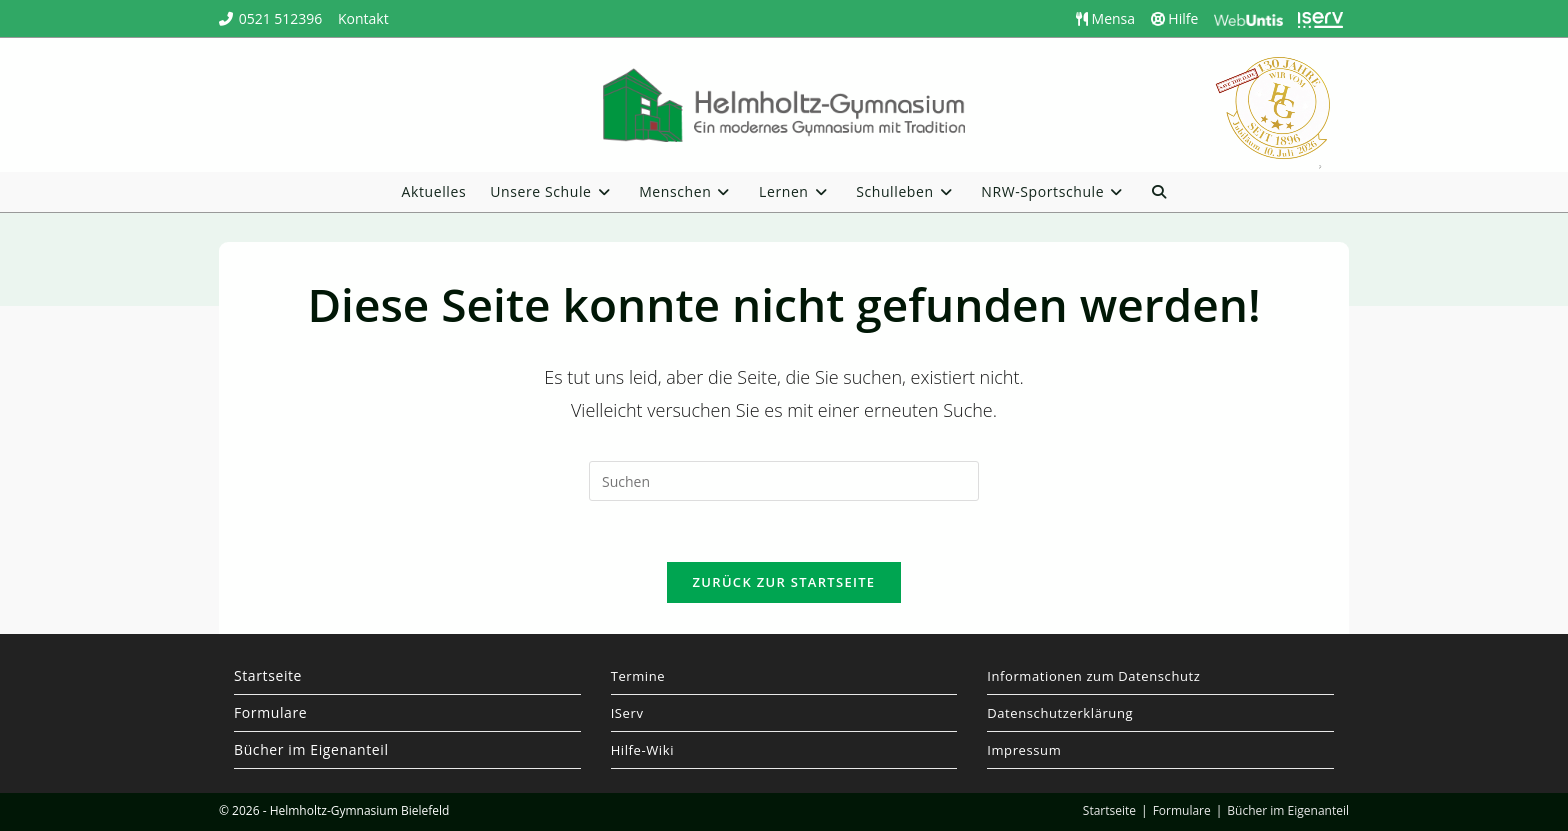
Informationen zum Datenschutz (1093, 676)
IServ (627, 713)
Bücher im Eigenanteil (311, 749)
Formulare (270, 712)
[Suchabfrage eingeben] (784, 481)
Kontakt (363, 18)
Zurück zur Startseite (784, 582)
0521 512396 (281, 18)
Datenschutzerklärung (1060, 713)
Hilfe (1175, 18)
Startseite (268, 675)
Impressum (1024, 750)
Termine (638, 676)
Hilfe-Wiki (642, 750)
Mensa (1105, 18)
